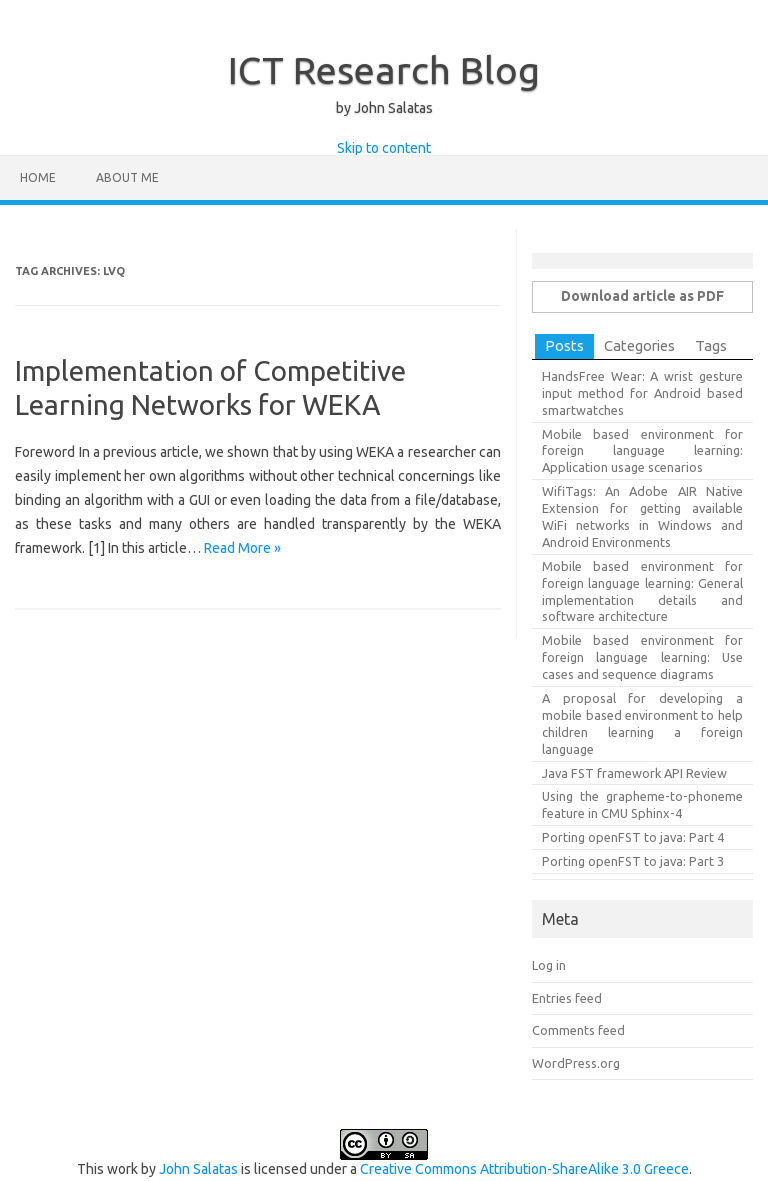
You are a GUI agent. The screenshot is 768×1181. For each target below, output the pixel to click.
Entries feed (567, 998)
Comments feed (578, 1030)
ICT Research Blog (384, 70)
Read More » (242, 548)
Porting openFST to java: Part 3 (633, 861)
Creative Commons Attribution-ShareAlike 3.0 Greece (524, 1169)
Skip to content (384, 148)
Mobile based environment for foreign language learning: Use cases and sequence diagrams (642, 657)
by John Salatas (384, 108)
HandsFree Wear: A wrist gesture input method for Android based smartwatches (642, 393)
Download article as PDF (642, 296)
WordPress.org (576, 1063)
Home (38, 177)
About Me (127, 177)
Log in (549, 965)
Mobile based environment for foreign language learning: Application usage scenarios (642, 451)
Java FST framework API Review (634, 773)
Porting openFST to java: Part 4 (633, 837)
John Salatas (198, 1169)
